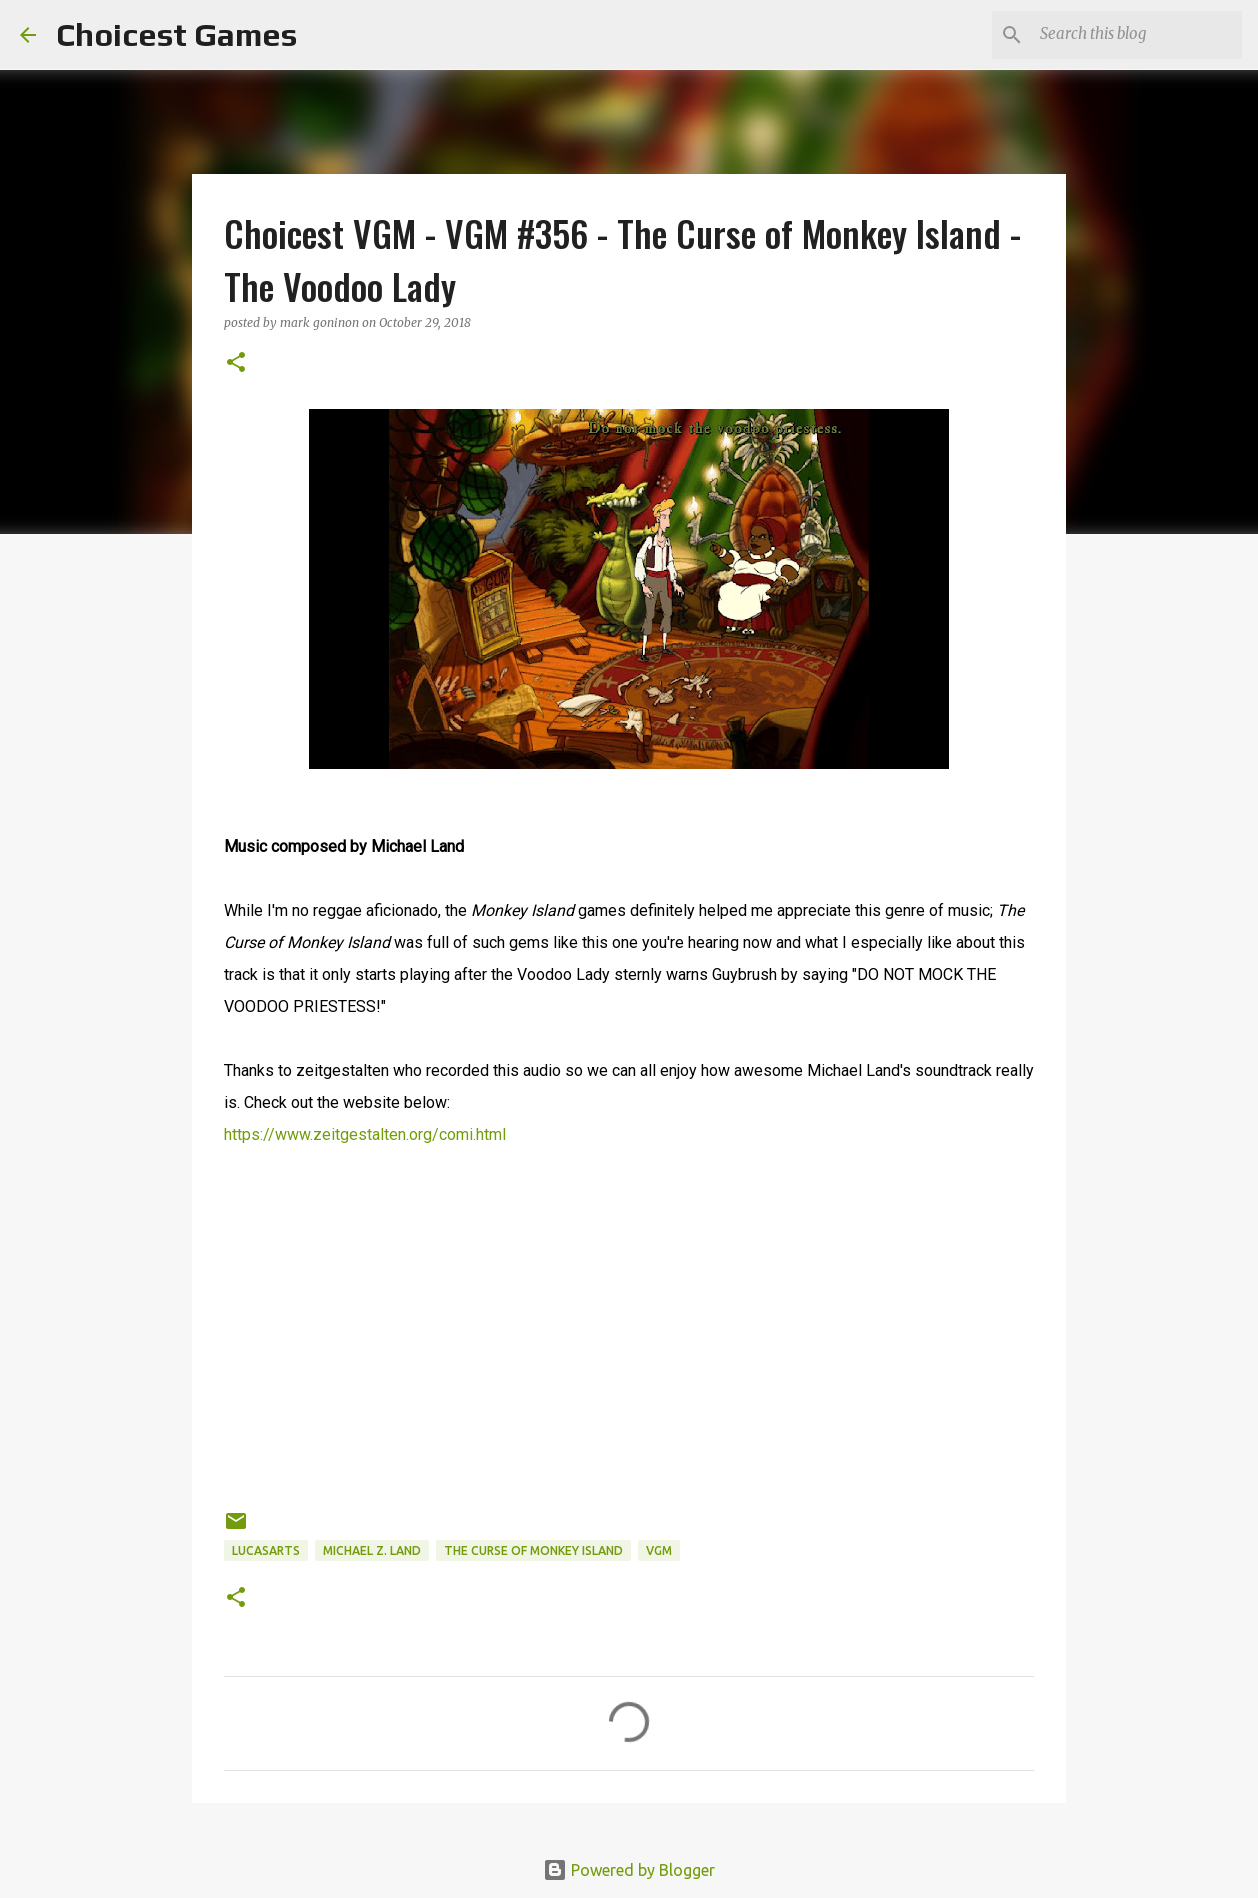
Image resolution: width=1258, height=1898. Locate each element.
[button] (236, 363)
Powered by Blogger (629, 1870)
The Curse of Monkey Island (533, 1550)
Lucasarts (266, 1550)
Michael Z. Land (372, 1550)
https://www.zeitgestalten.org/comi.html (365, 1134)
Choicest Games (176, 34)
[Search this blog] (1137, 35)
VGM (659, 1550)
